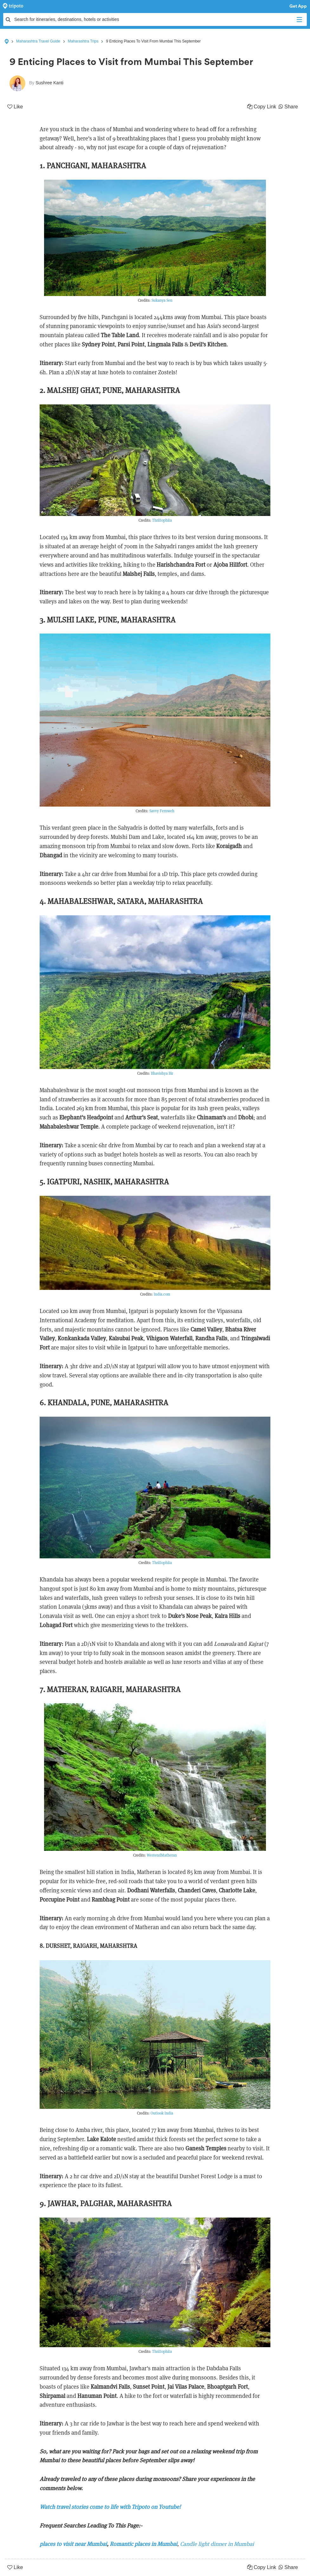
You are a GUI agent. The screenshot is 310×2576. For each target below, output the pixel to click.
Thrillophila (162, 520)
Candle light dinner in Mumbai (217, 2543)
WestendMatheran (162, 1855)
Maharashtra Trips (83, 41)
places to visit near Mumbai (73, 2543)
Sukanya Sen (162, 300)
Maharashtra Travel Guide (38, 41)
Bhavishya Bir (162, 1073)
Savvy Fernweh (161, 810)
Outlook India (162, 2113)
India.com (162, 1294)
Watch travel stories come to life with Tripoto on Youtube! (110, 2506)
